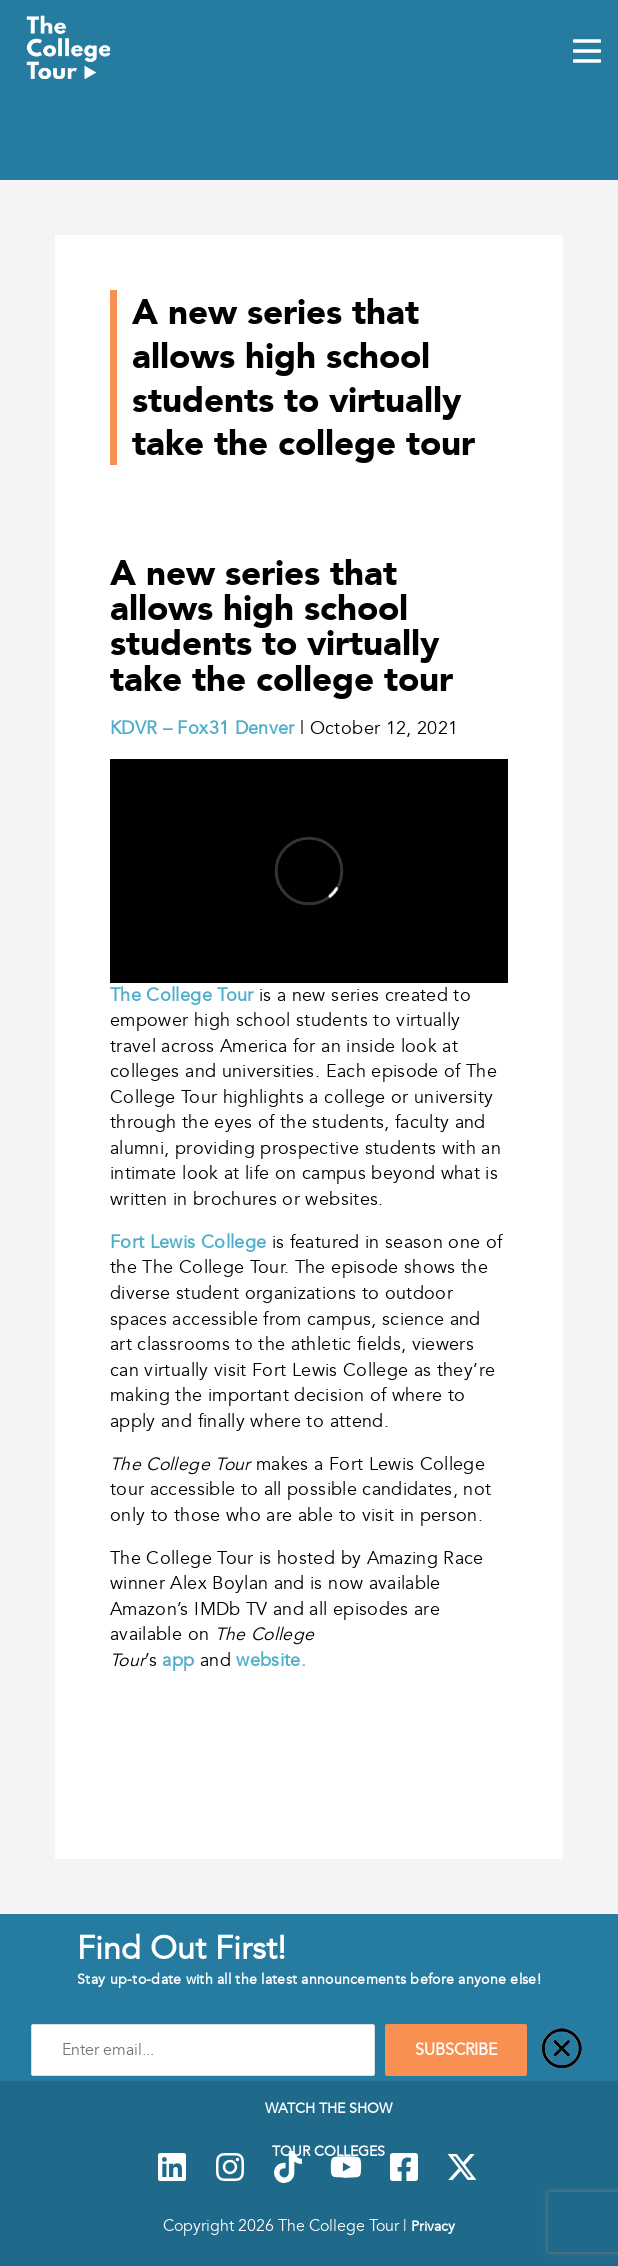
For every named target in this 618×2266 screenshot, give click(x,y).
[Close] (562, 2050)
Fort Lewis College (191, 1242)
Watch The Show (328, 2108)
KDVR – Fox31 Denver (202, 728)
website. (271, 1660)
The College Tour (182, 995)
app (178, 1660)
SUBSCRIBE (456, 2050)
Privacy (433, 2226)
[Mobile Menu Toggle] (587, 53)
